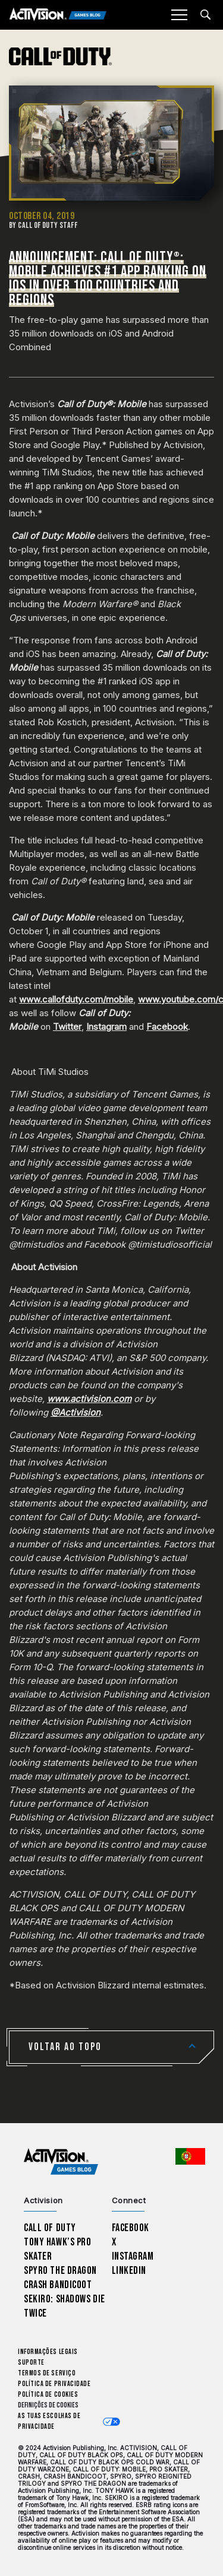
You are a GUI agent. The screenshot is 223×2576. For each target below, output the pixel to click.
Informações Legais (48, 2351)
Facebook (167, 1026)
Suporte (31, 2362)
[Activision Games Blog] (58, 15)
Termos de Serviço (47, 2373)
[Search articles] (205, 14)
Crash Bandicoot (58, 2285)
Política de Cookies (48, 2394)
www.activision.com (89, 1398)
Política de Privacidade (54, 2384)
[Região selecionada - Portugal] (190, 2156)
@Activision (75, 1412)
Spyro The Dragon (60, 2270)
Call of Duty (50, 2228)
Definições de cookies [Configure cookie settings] (48, 2405)
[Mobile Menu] (179, 15)
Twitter (67, 1026)
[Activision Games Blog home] (61, 2162)
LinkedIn (129, 2270)
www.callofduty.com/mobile (76, 999)
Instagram (106, 1026)
